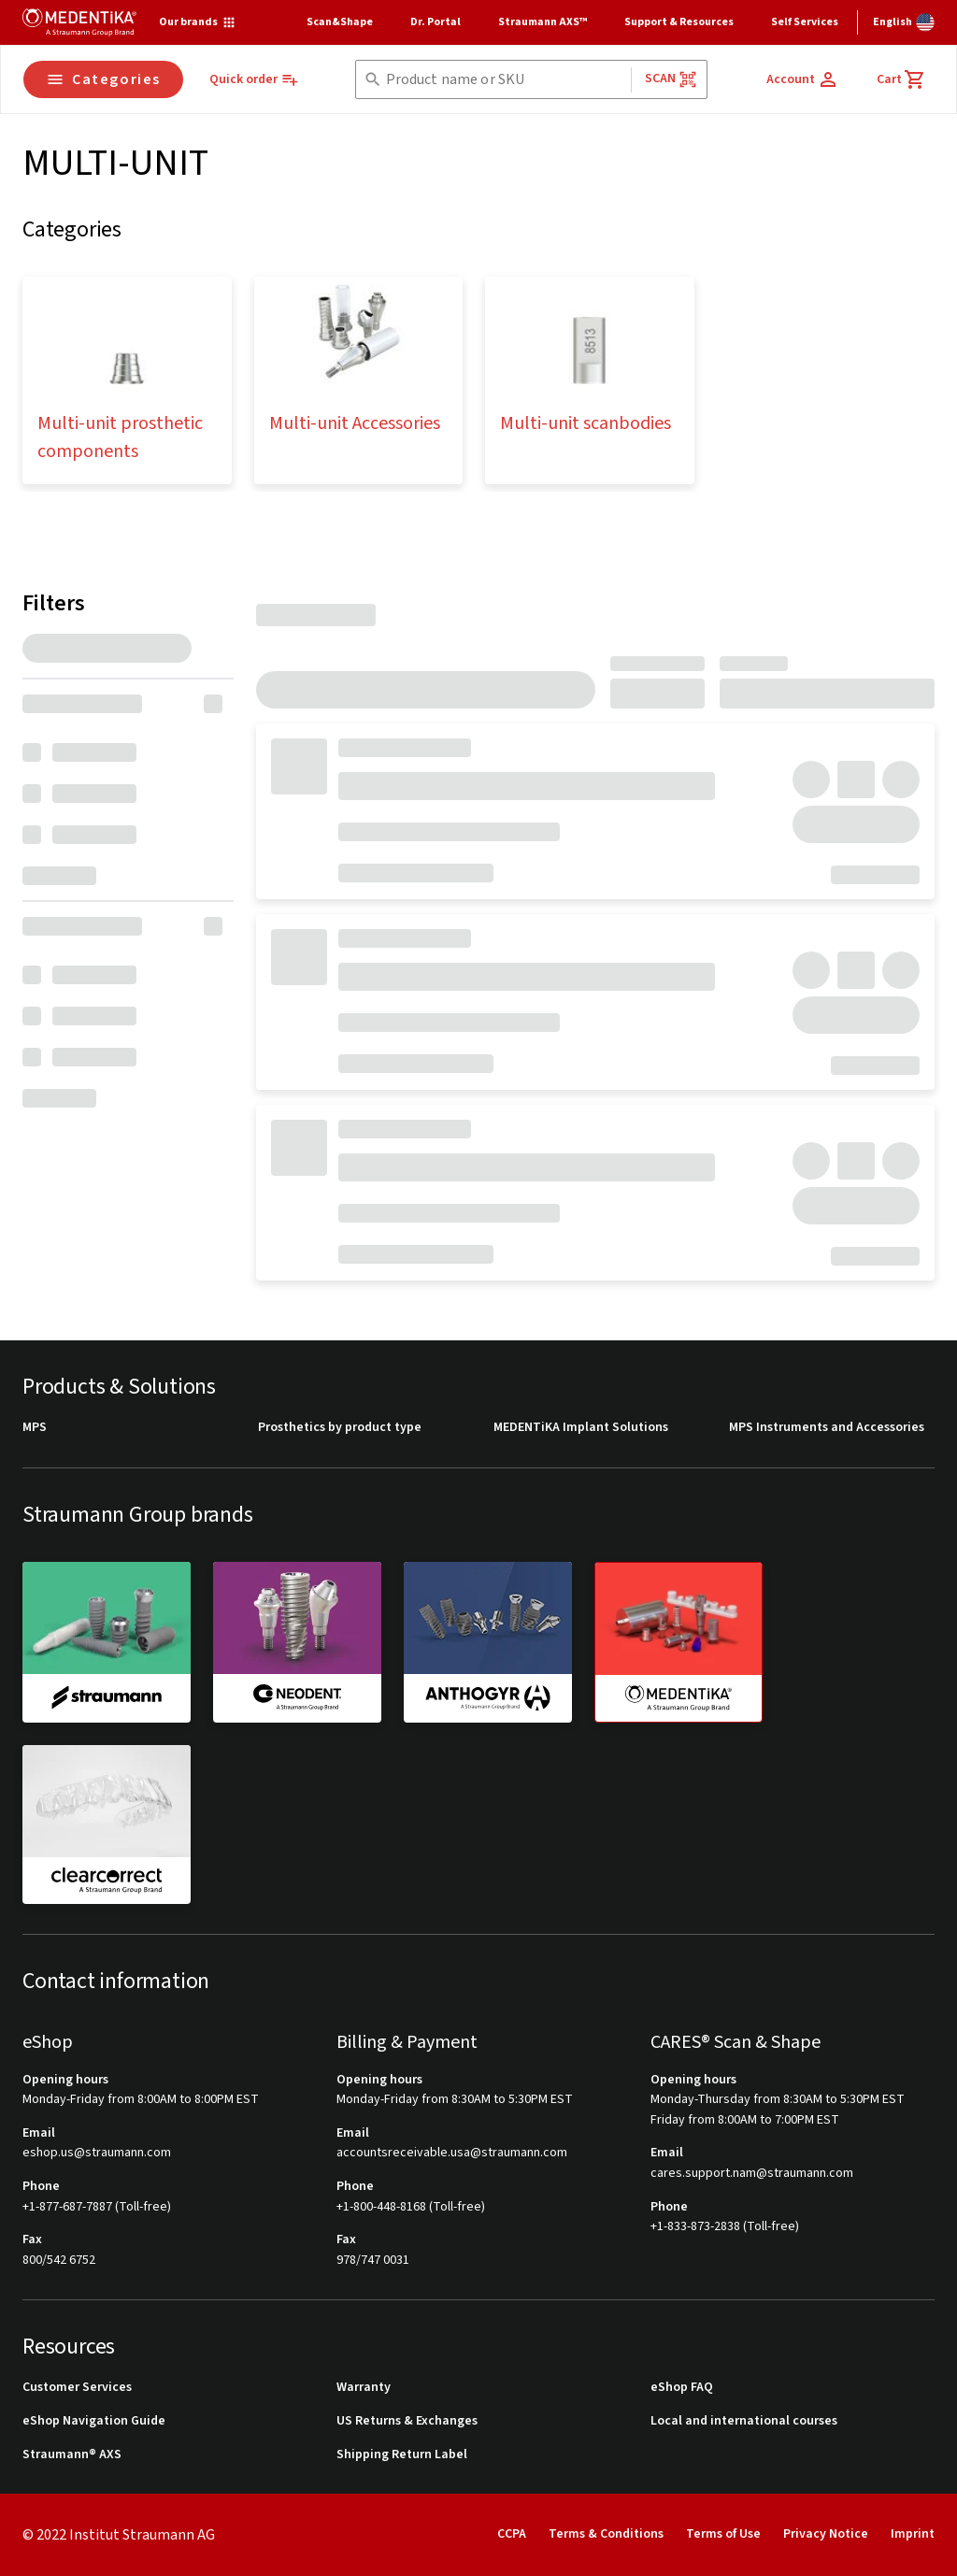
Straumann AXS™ (542, 22)
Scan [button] (671, 79)
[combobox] (504, 79)
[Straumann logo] (79, 22)
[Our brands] (197, 22)
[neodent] (297, 1641)
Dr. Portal (435, 22)
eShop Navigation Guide (93, 2421)
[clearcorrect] (106, 1824)
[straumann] (106, 1641)
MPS (34, 1428)
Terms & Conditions (606, 2534)
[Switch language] (904, 22)
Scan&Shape (340, 22)
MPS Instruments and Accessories (826, 1428)
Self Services (804, 22)
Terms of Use (723, 2534)
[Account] (803, 79)
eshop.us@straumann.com (96, 2153)
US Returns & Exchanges (407, 2421)
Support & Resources (679, 22)
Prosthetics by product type (339, 1428)
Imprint (913, 2534)
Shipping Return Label (401, 2455)
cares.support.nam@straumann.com (751, 2173)
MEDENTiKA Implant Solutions (580, 1428)
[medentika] (678, 1642)
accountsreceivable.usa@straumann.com (451, 2153)
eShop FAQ (681, 2388)
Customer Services (77, 2388)
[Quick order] (254, 79)
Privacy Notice (825, 2534)
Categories (103, 79)
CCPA (511, 2534)
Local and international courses (743, 2421)
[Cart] (901, 79)
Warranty (363, 2388)
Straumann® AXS (71, 2455)
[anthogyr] (488, 1641)
